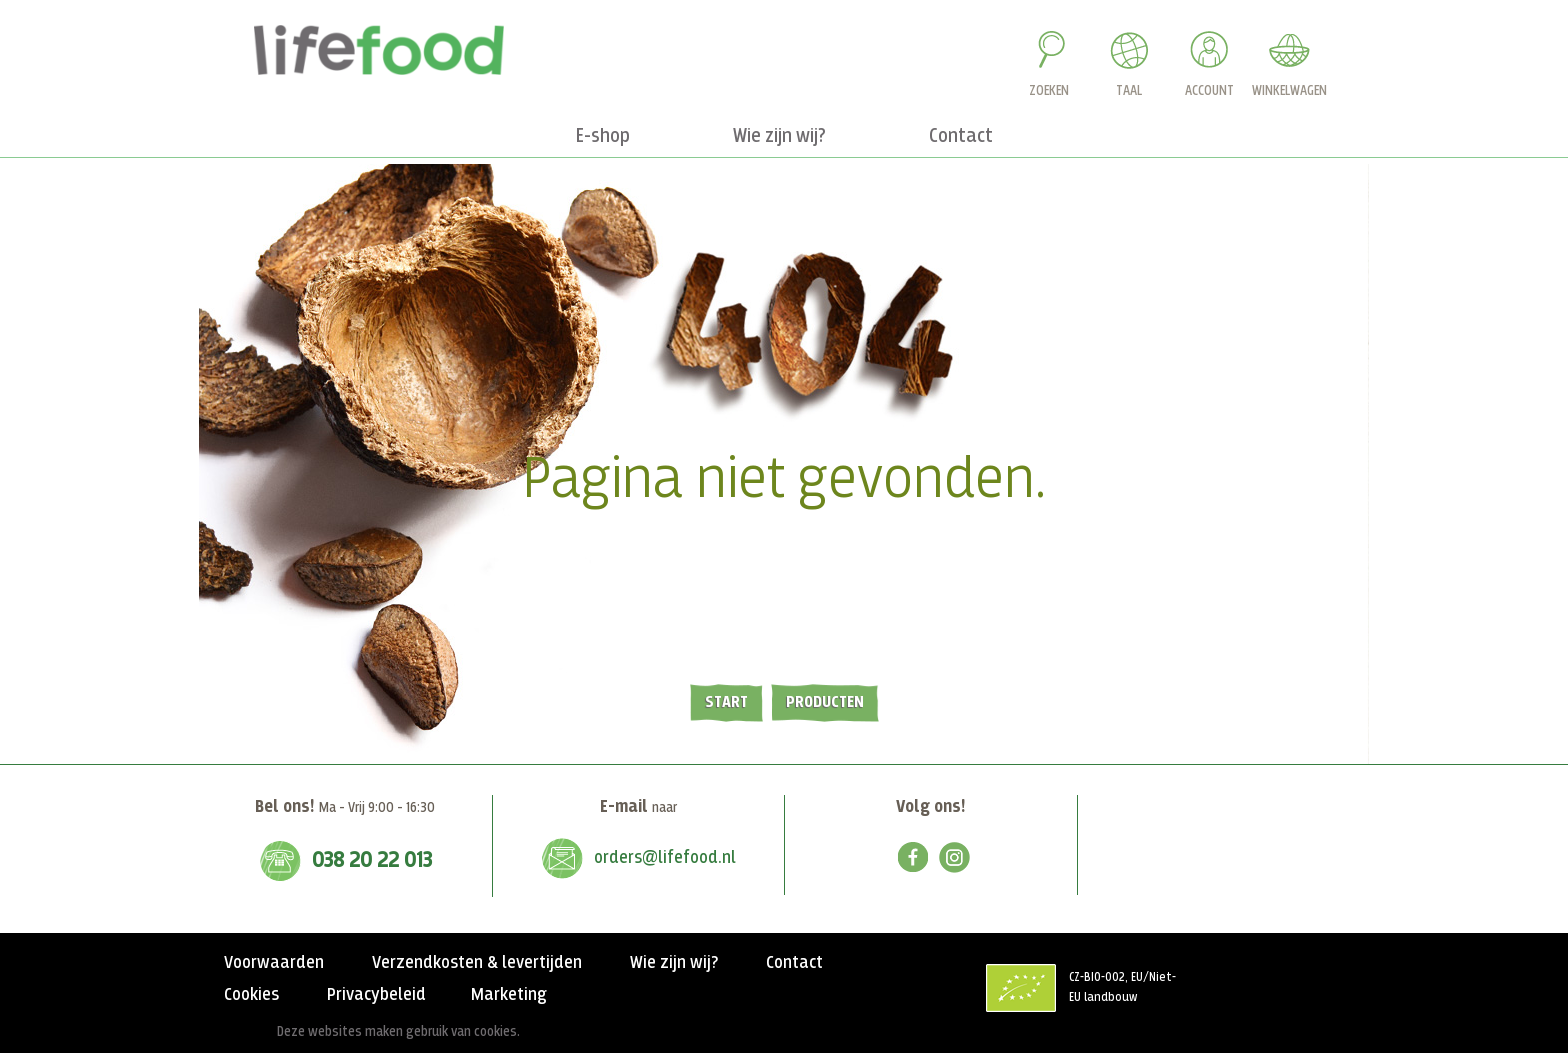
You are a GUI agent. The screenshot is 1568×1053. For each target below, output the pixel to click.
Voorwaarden (274, 963)
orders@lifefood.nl (665, 858)
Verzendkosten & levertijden (477, 963)
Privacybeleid (376, 995)
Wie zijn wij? (674, 963)
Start (726, 702)
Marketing (509, 995)
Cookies (251, 995)
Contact (794, 963)
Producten (825, 702)
